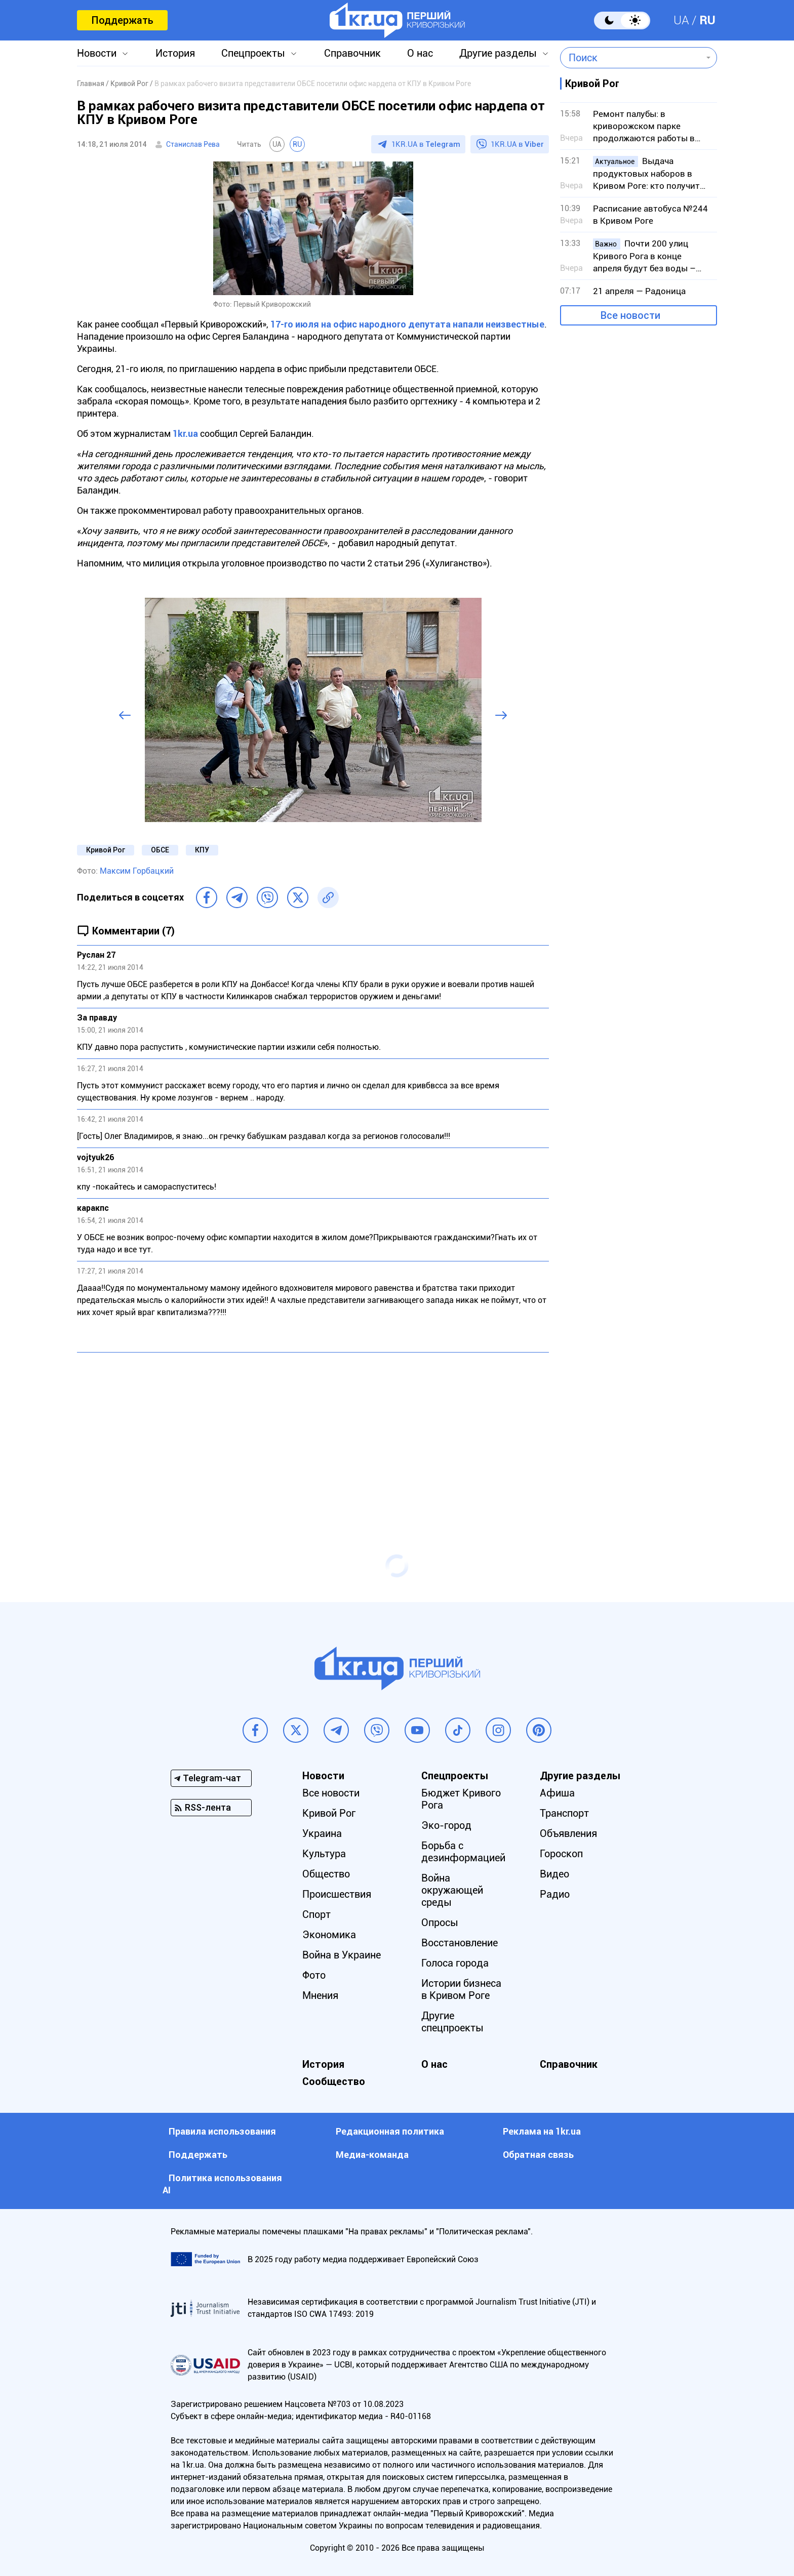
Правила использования (222, 2131)
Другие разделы (498, 53)
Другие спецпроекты (452, 2022)
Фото (314, 1975)
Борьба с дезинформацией (463, 1851)
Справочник (352, 53)
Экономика (329, 1935)
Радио (555, 1894)
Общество (326, 1874)
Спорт (316, 1914)
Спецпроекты (253, 53)
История (175, 53)
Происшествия (336, 1894)
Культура (324, 1854)
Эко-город (446, 1825)
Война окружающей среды (452, 1890)
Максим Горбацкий (137, 871)
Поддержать (122, 20)
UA (681, 20)
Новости (96, 53)
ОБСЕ (160, 850)
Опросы (439, 1922)
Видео (554, 1874)
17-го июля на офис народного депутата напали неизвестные (407, 324)
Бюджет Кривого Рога (461, 1799)
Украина (322, 1833)
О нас (420, 53)
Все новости (630, 315)
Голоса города (455, 1963)
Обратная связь (538, 2154)
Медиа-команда (372, 2154)
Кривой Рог (105, 850)
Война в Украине (341, 1955)
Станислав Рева (193, 144)
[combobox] (631, 58)
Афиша (557, 1793)
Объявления (568, 1833)
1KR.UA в (425, 144)
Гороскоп (561, 1854)
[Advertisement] (313, 1433)
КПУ (202, 850)
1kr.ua (185, 433)
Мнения (320, 1995)
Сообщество (333, 2081)
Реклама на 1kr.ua (542, 2131)
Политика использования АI (222, 2184)
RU (707, 20)
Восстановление (459, 1943)
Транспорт (564, 1813)
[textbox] (631, 58)
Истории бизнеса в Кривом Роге (461, 1989)
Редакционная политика (390, 2131)
